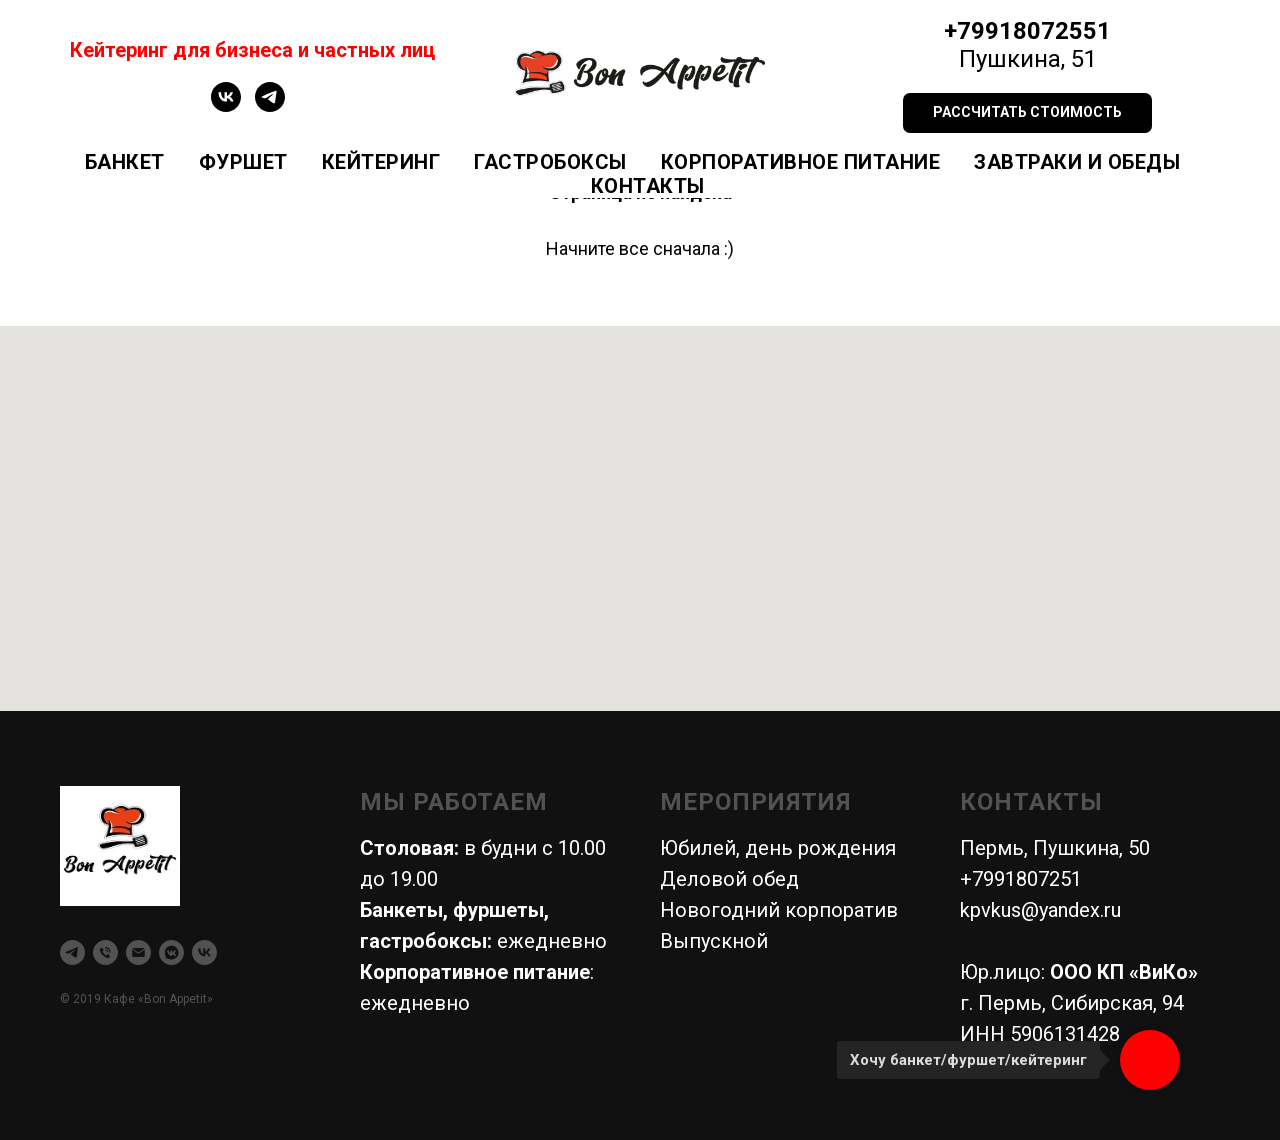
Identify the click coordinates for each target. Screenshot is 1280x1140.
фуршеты (498, 910)
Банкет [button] (125, 162)
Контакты (648, 186)
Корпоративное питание (801, 162)
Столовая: (409, 848)
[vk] (226, 106)
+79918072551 (1027, 31)
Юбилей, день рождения (778, 848)
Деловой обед (729, 879)
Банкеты (401, 910)
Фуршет (243, 162)
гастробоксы (423, 941)
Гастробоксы (550, 162)
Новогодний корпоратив (779, 910)
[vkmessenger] (171, 952)
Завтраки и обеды (1077, 162)
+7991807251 (1021, 879)
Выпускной (714, 941)
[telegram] (270, 106)
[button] (1027, 113)
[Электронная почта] (138, 952)
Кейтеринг (381, 162)
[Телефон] (105, 952)
